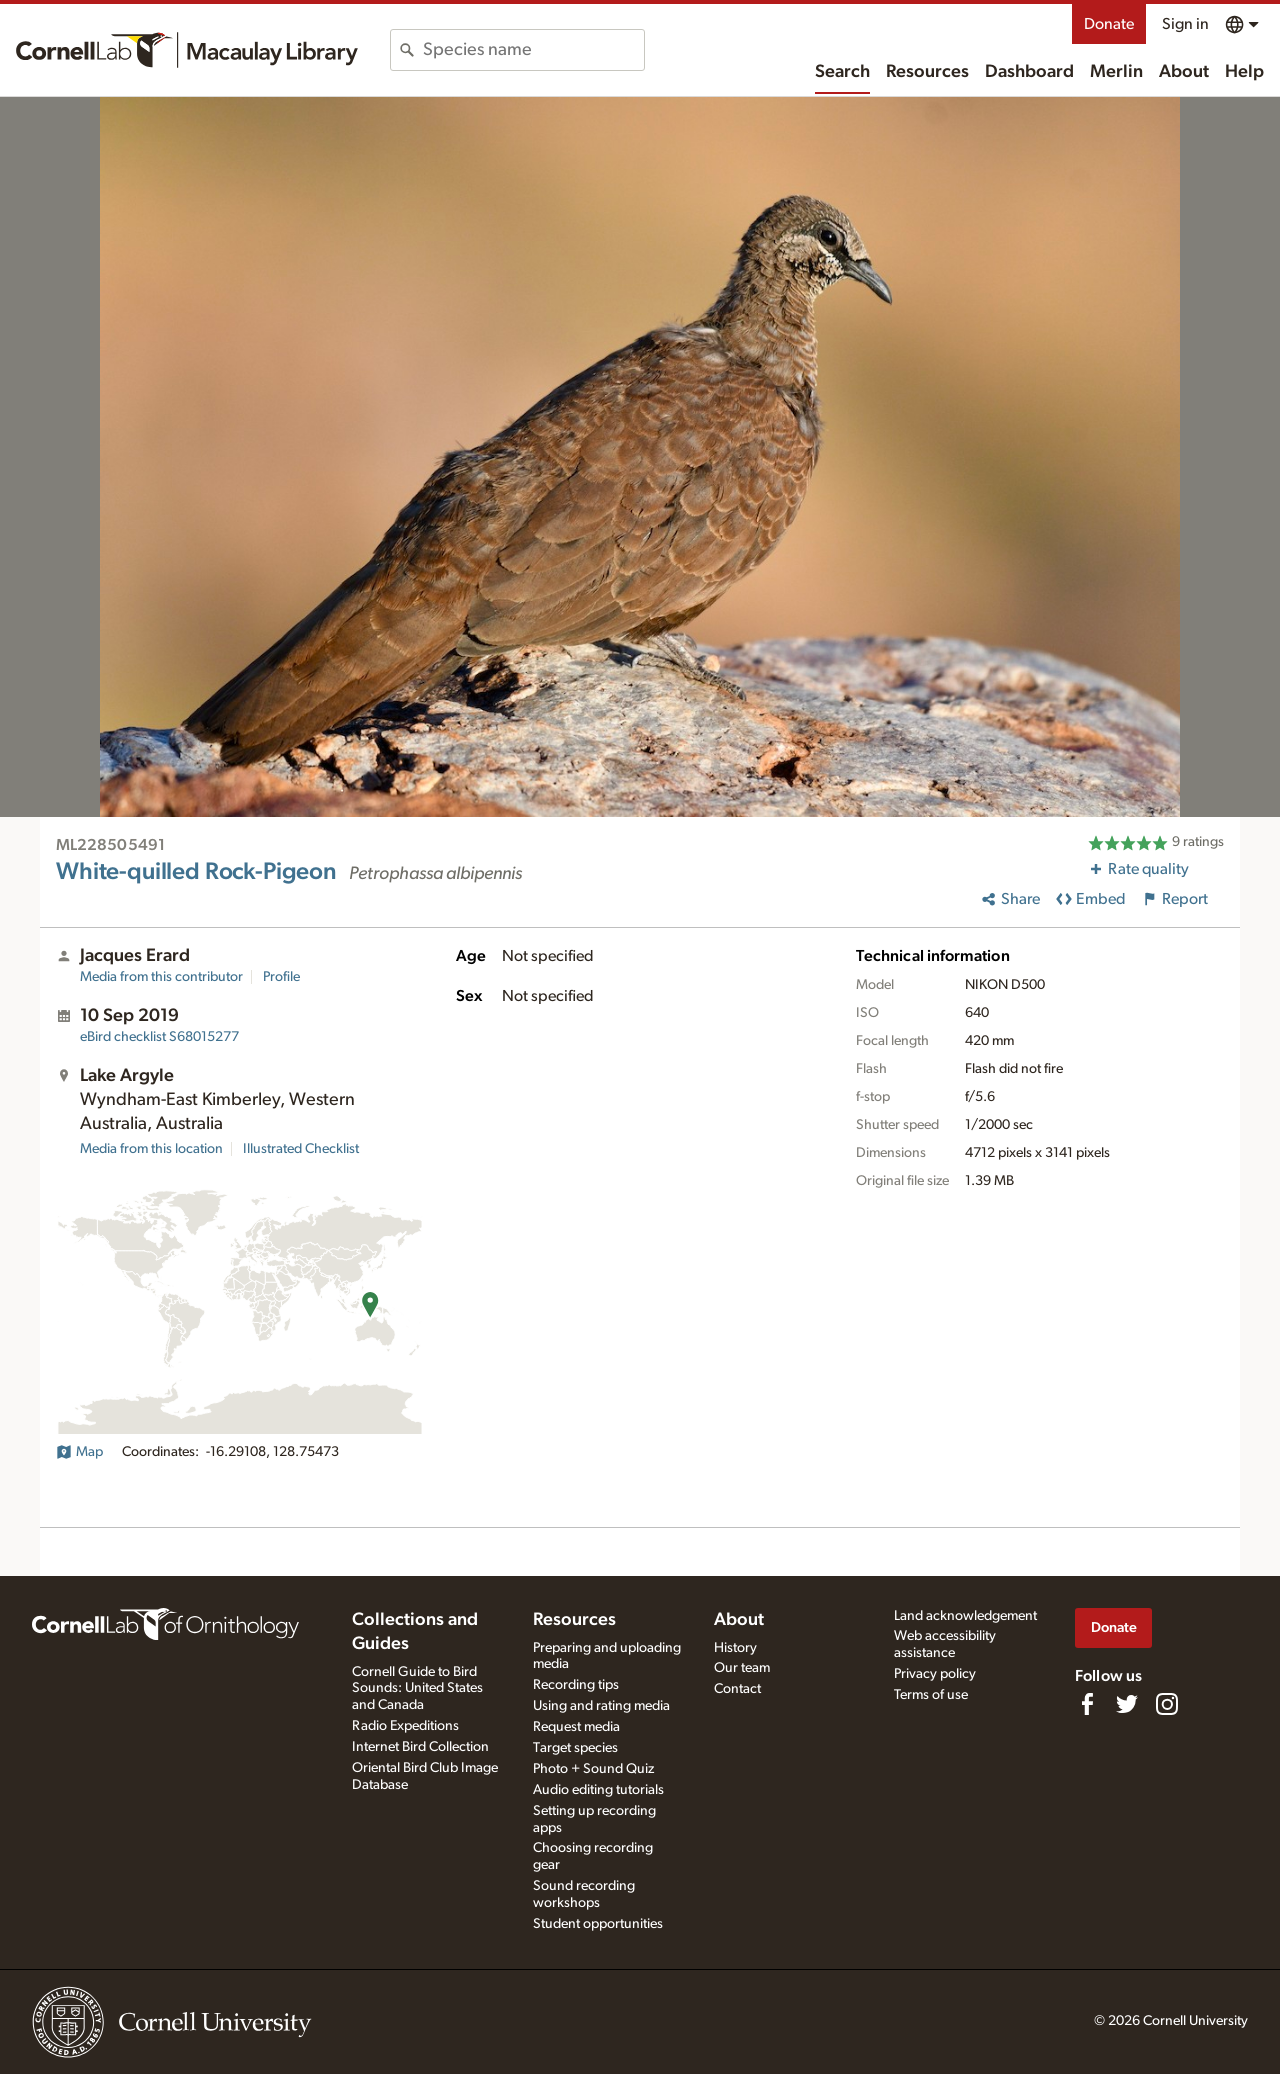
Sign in (1185, 24)
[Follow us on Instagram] (1167, 1704)
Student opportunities (598, 1924)
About (1184, 72)
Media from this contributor (161, 977)
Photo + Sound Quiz (593, 1769)
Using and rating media (601, 1706)
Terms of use (931, 1695)
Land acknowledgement (965, 1616)
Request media (576, 1727)
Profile (281, 977)
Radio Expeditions (405, 1726)
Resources (927, 72)
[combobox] (533, 50)
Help (1244, 72)
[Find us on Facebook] (1087, 1704)
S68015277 (159, 1037)
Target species (575, 1748)
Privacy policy (935, 1674)
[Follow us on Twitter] (1127, 1704)
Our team (742, 1668)
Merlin (1116, 72)
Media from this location (151, 1149)
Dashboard (1029, 72)
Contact (737, 1689)
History (735, 1648)
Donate (1109, 24)
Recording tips (576, 1685)
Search (842, 72)
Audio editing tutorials (598, 1790)
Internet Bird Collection (420, 1747)
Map (79, 1452)
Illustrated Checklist (301, 1149)
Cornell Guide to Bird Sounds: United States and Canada (417, 1689)
